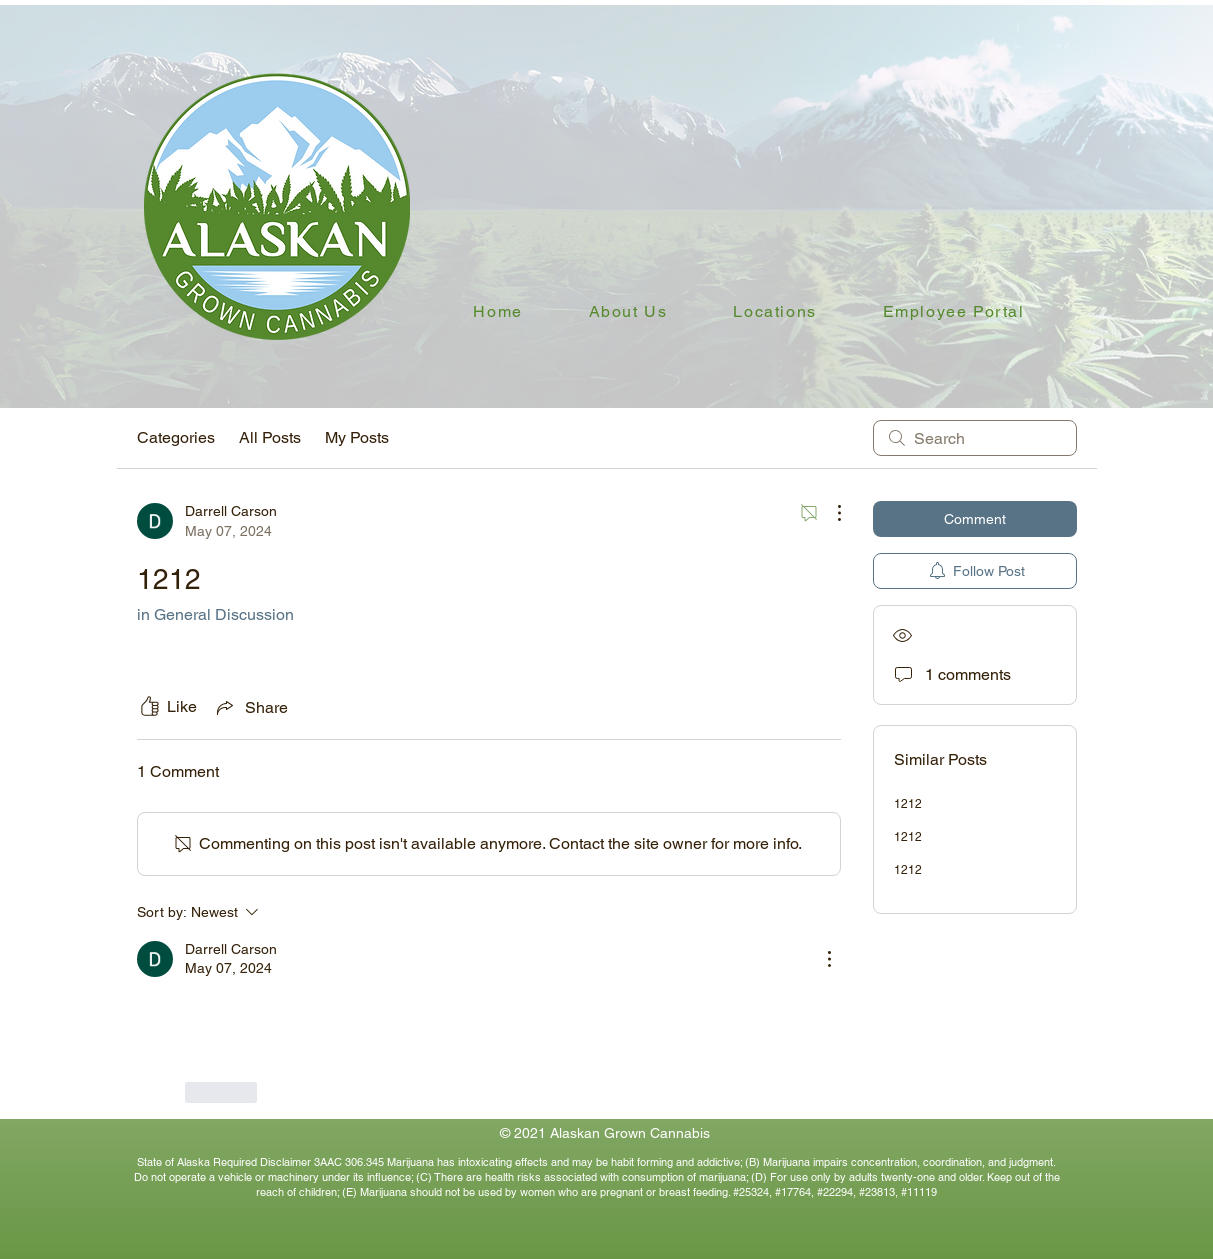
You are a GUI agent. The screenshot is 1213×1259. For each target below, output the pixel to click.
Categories (176, 437)
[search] (975, 438)
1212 (908, 804)
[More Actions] (829, 513)
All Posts (270, 437)
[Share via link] (250, 707)
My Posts (357, 437)
